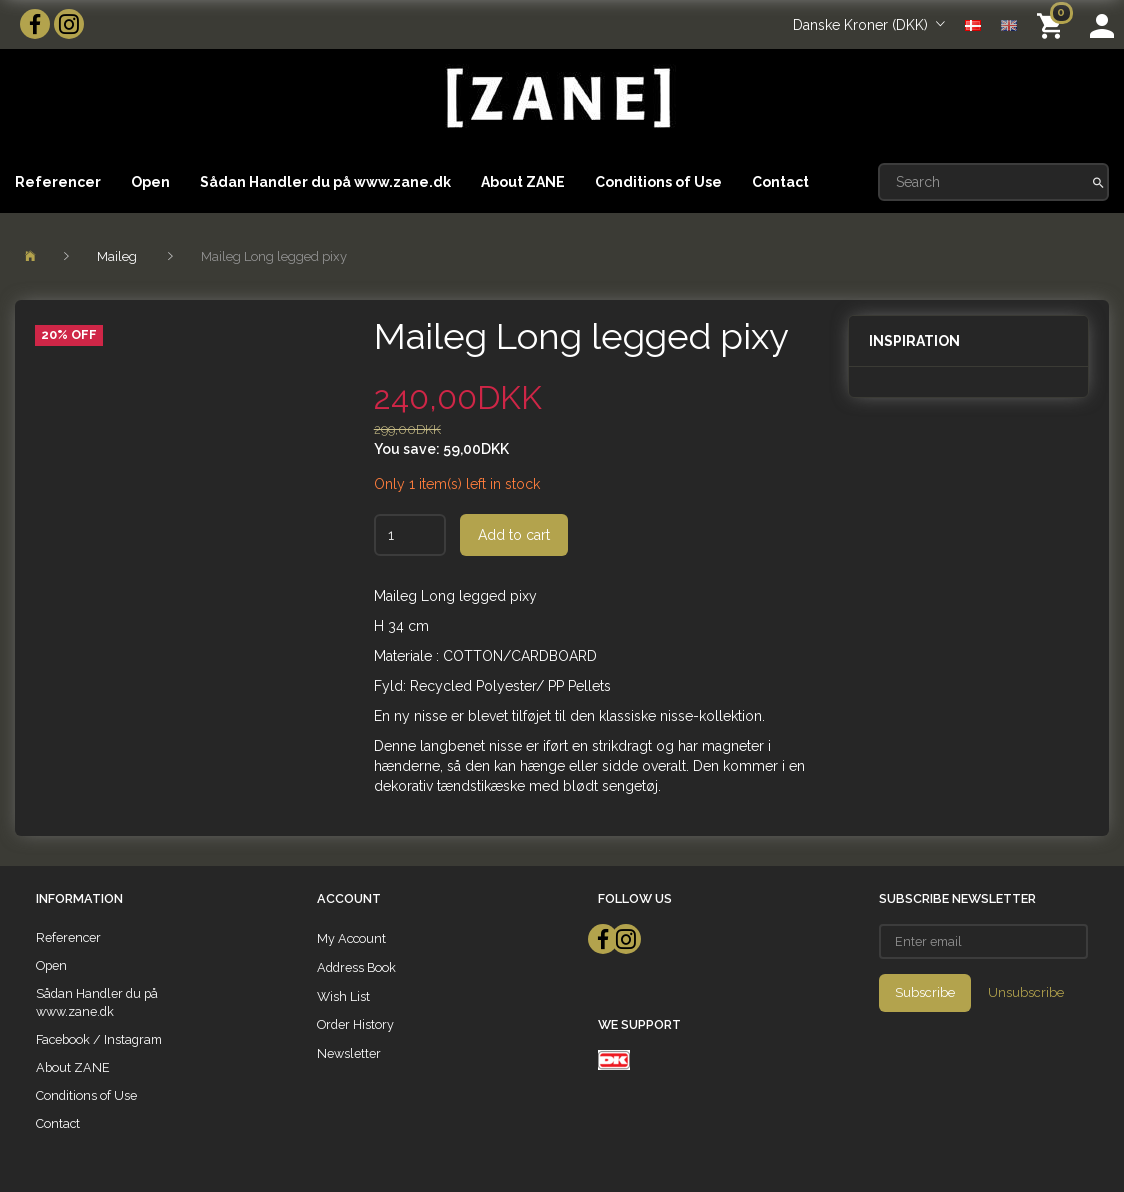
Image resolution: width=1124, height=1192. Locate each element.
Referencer (58, 182)
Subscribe (925, 992)
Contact (780, 182)
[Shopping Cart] (1053, 24)
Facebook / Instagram (99, 1039)
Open (150, 182)
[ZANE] (556, 98)
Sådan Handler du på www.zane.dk (325, 182)
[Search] (1098, 182)
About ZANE (523, 182)
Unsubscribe (1026, 992)
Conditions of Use (658, 182)
